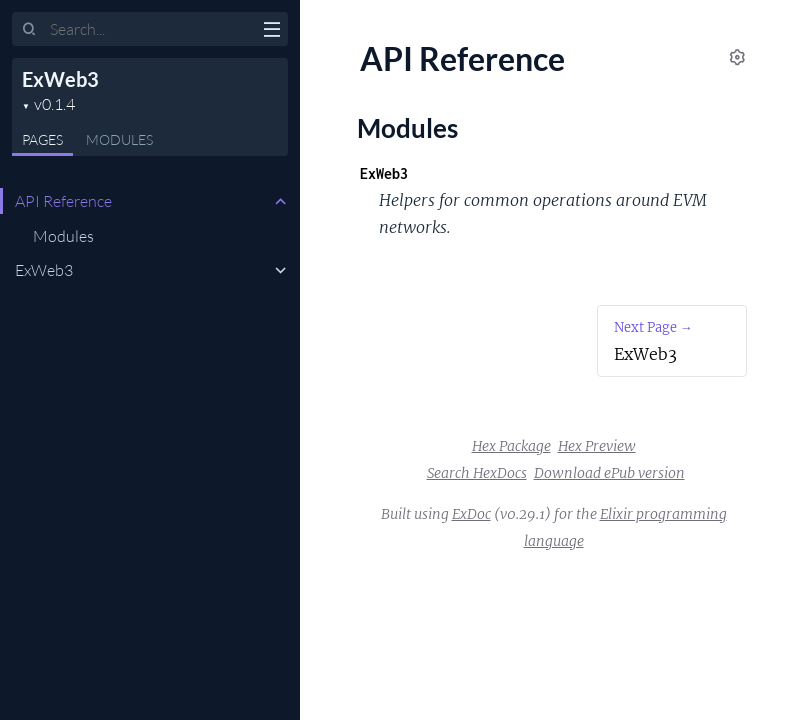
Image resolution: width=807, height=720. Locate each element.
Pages (42, 139)
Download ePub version (609, 473)
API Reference (63, 201)
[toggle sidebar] (271, 32)
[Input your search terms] (150, 29)
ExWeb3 (60, 79)
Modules (119, 139)
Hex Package (511, 446)
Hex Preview (597, 446)
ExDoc (471, 514)
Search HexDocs (477, 473)
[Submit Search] (29, 30)
